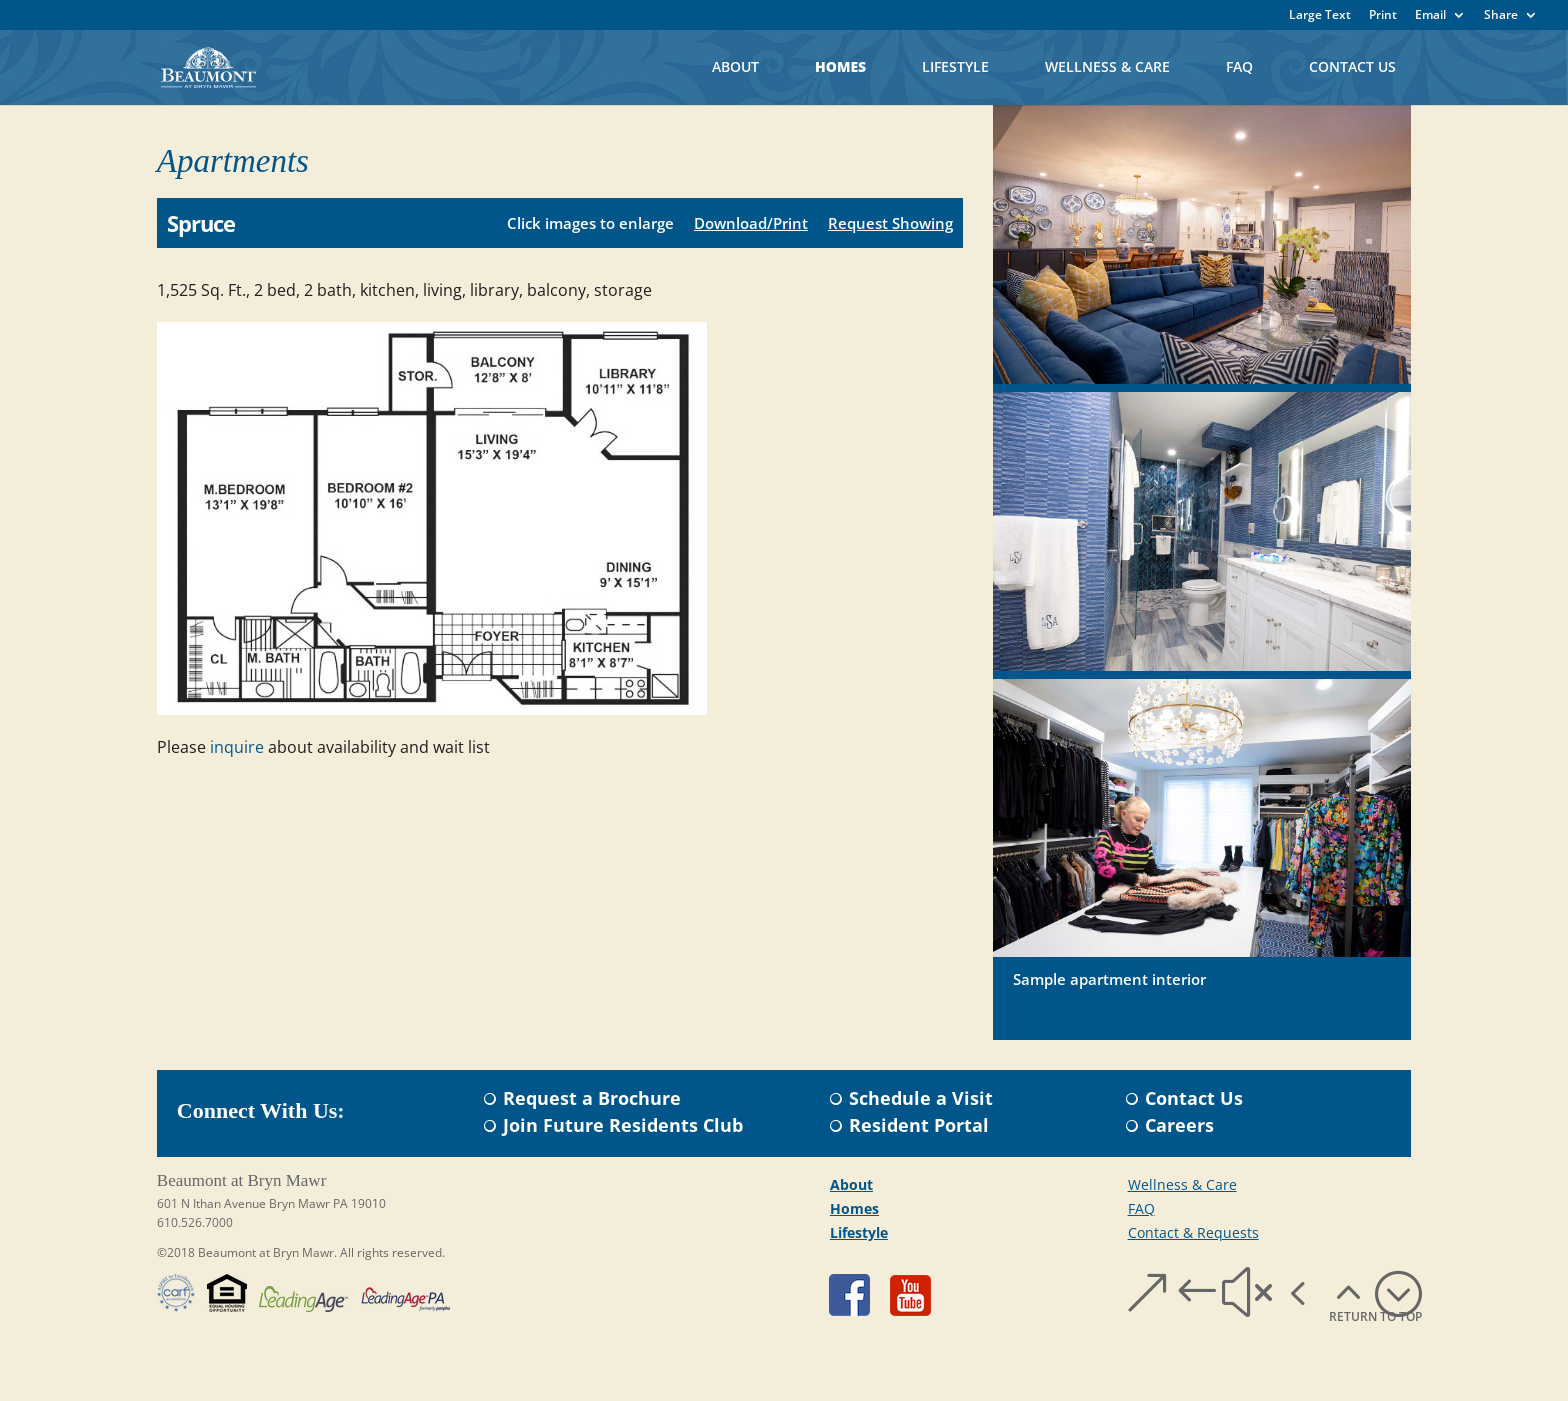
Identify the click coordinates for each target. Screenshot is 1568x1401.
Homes (840, 66)
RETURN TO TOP (1375, 1316)
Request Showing (890, 223)
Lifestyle (955, 66)
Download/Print (751, 223)
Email (1430, 16)
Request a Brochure (592, 1098)
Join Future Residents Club (623, 1125)
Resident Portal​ (919, 1125)
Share (1501, 16)
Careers (1179, 1125)
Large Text (1320, 16)
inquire (237, 747)
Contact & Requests (1193, 1232)
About (735, 66)
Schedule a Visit (921, 1098)
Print (1383, 16)
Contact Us (1352, 66)
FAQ (1239, 66)
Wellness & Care (1107, 66)
